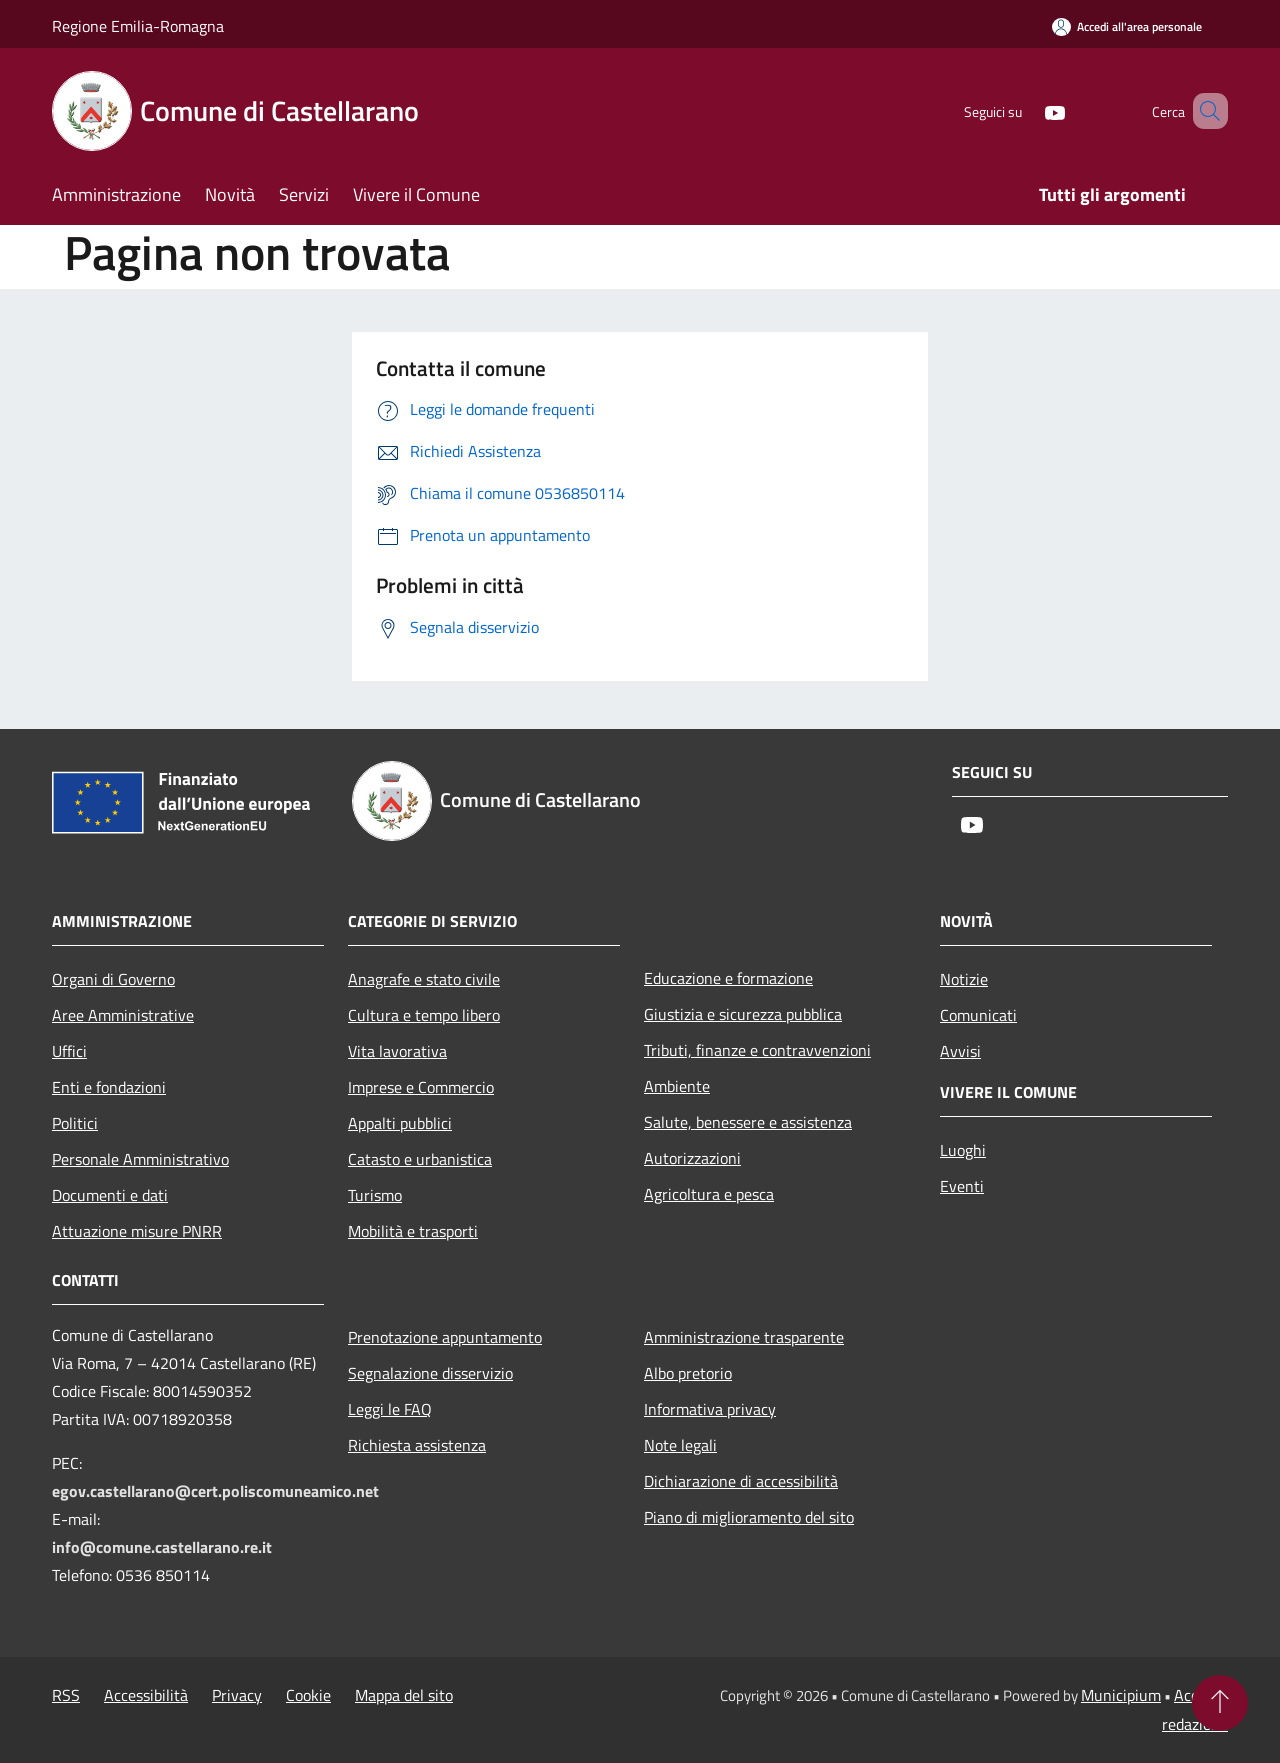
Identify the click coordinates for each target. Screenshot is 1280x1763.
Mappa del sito (404, 1695)
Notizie (964, 979)
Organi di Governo (113, 979)
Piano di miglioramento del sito (749, 1517)
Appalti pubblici (400, 1123)
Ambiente (677, 1086)
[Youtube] (1026, 110)
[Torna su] (1220, 1703)
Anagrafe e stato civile (424, 979)
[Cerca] (1204, 111)
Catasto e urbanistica (420, 1159)
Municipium (1121, 1695)
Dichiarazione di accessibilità (741, 1481)
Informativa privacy (710, 1409)
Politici (75, 1123)
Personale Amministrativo (140, 1159)
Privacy (237, 1695)
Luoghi (963, 1150)
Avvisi (960, 1051)
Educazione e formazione (728, 978)
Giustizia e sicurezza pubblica (743, 1014)
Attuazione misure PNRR (137, 1231)
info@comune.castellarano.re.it (162, 1547)
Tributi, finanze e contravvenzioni (757, 1050)
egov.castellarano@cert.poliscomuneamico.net (215, 1491)
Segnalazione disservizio (430, 1373)
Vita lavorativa (397, 1051)
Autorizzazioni (692, 1158)
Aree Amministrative (123, 1015)
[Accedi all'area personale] (1127, 26)
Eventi (962, 1186)
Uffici (69, 1051)
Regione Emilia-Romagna (138, 26)
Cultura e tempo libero (424, 1015)
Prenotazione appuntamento (445, 1337)
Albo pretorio (688, 1373)
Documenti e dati (110, 1195)
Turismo (375, 1195)
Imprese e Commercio (421, 1087)
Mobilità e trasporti (413, 1231)
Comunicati (978, 1015)
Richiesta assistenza (417, 1445)
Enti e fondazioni (109, 1087)
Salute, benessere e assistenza (748, 1122)
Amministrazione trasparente (744, 1337)
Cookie (308, 1695)
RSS (66, 1695)
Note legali (680, 1445)
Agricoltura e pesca (709, 1194)
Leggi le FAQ (390, 1409)
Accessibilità (146, 1695)
